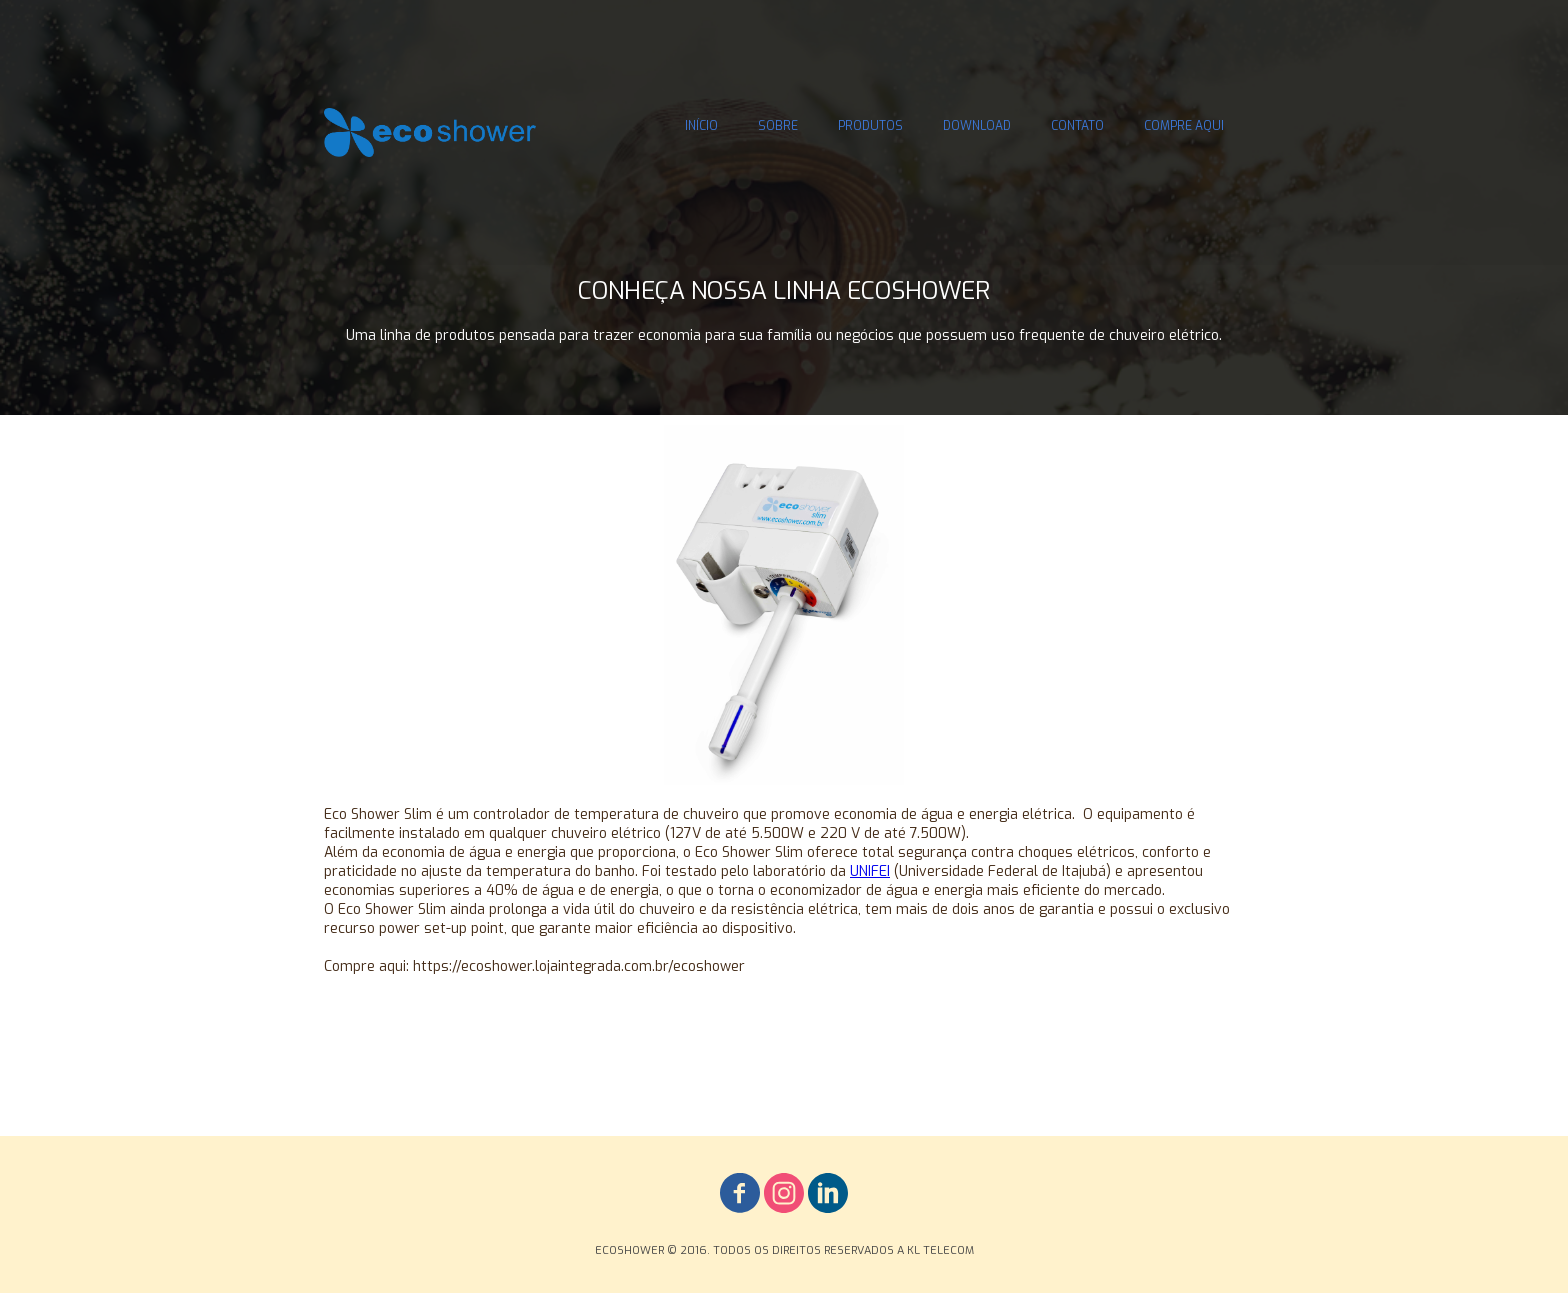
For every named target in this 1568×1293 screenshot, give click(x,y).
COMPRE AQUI (1184, 126)
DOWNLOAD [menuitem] (977, 126)
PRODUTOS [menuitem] (870, 126)
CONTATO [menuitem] (1077, 126)
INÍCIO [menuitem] (701, 126)
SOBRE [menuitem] (778, 126)
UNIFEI (870, 871)
